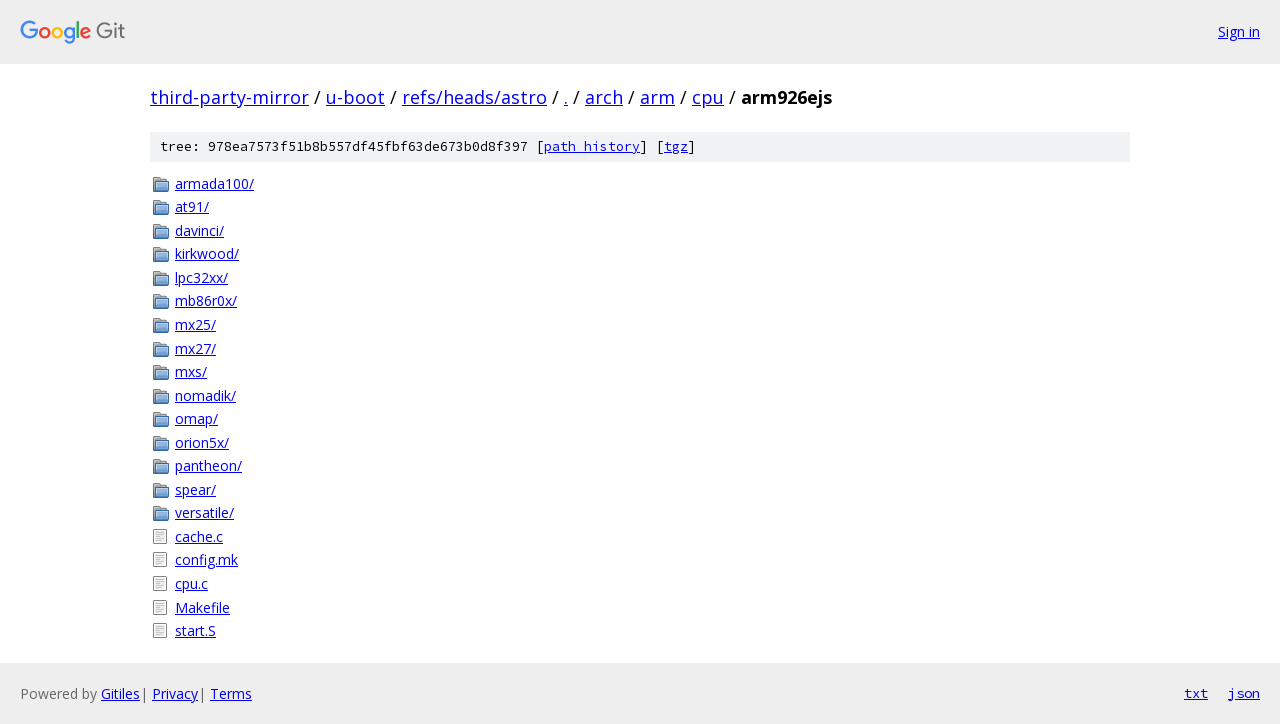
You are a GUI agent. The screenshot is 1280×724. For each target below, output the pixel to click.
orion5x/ (202, 442)
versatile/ (204, 512)
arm (657, 97)
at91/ (192, 206)
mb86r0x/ (206, 300)
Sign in (1239, 31)
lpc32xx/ (201, 277)
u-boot (355, 97)
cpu (708, 97)
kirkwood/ (207, 253)
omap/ (196, 418)
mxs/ (191, 371)
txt (1196, 693)
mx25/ (195, 324)
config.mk (206, 559)
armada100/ (214, 183)
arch (604, 97)
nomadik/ (205, 395)
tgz (676, 146)
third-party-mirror (229, 97)
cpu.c (191, 583)
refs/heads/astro (474, 97)
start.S (195, 630)
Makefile (202, 607)
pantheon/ (208, 465)
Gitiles (120, 693)
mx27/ (195, 348)
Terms (231, 693)
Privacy (175, 693)
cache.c (199, 536)
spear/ (195, 489)
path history (592, 146)
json (1244, 693)
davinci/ (199, 230)
